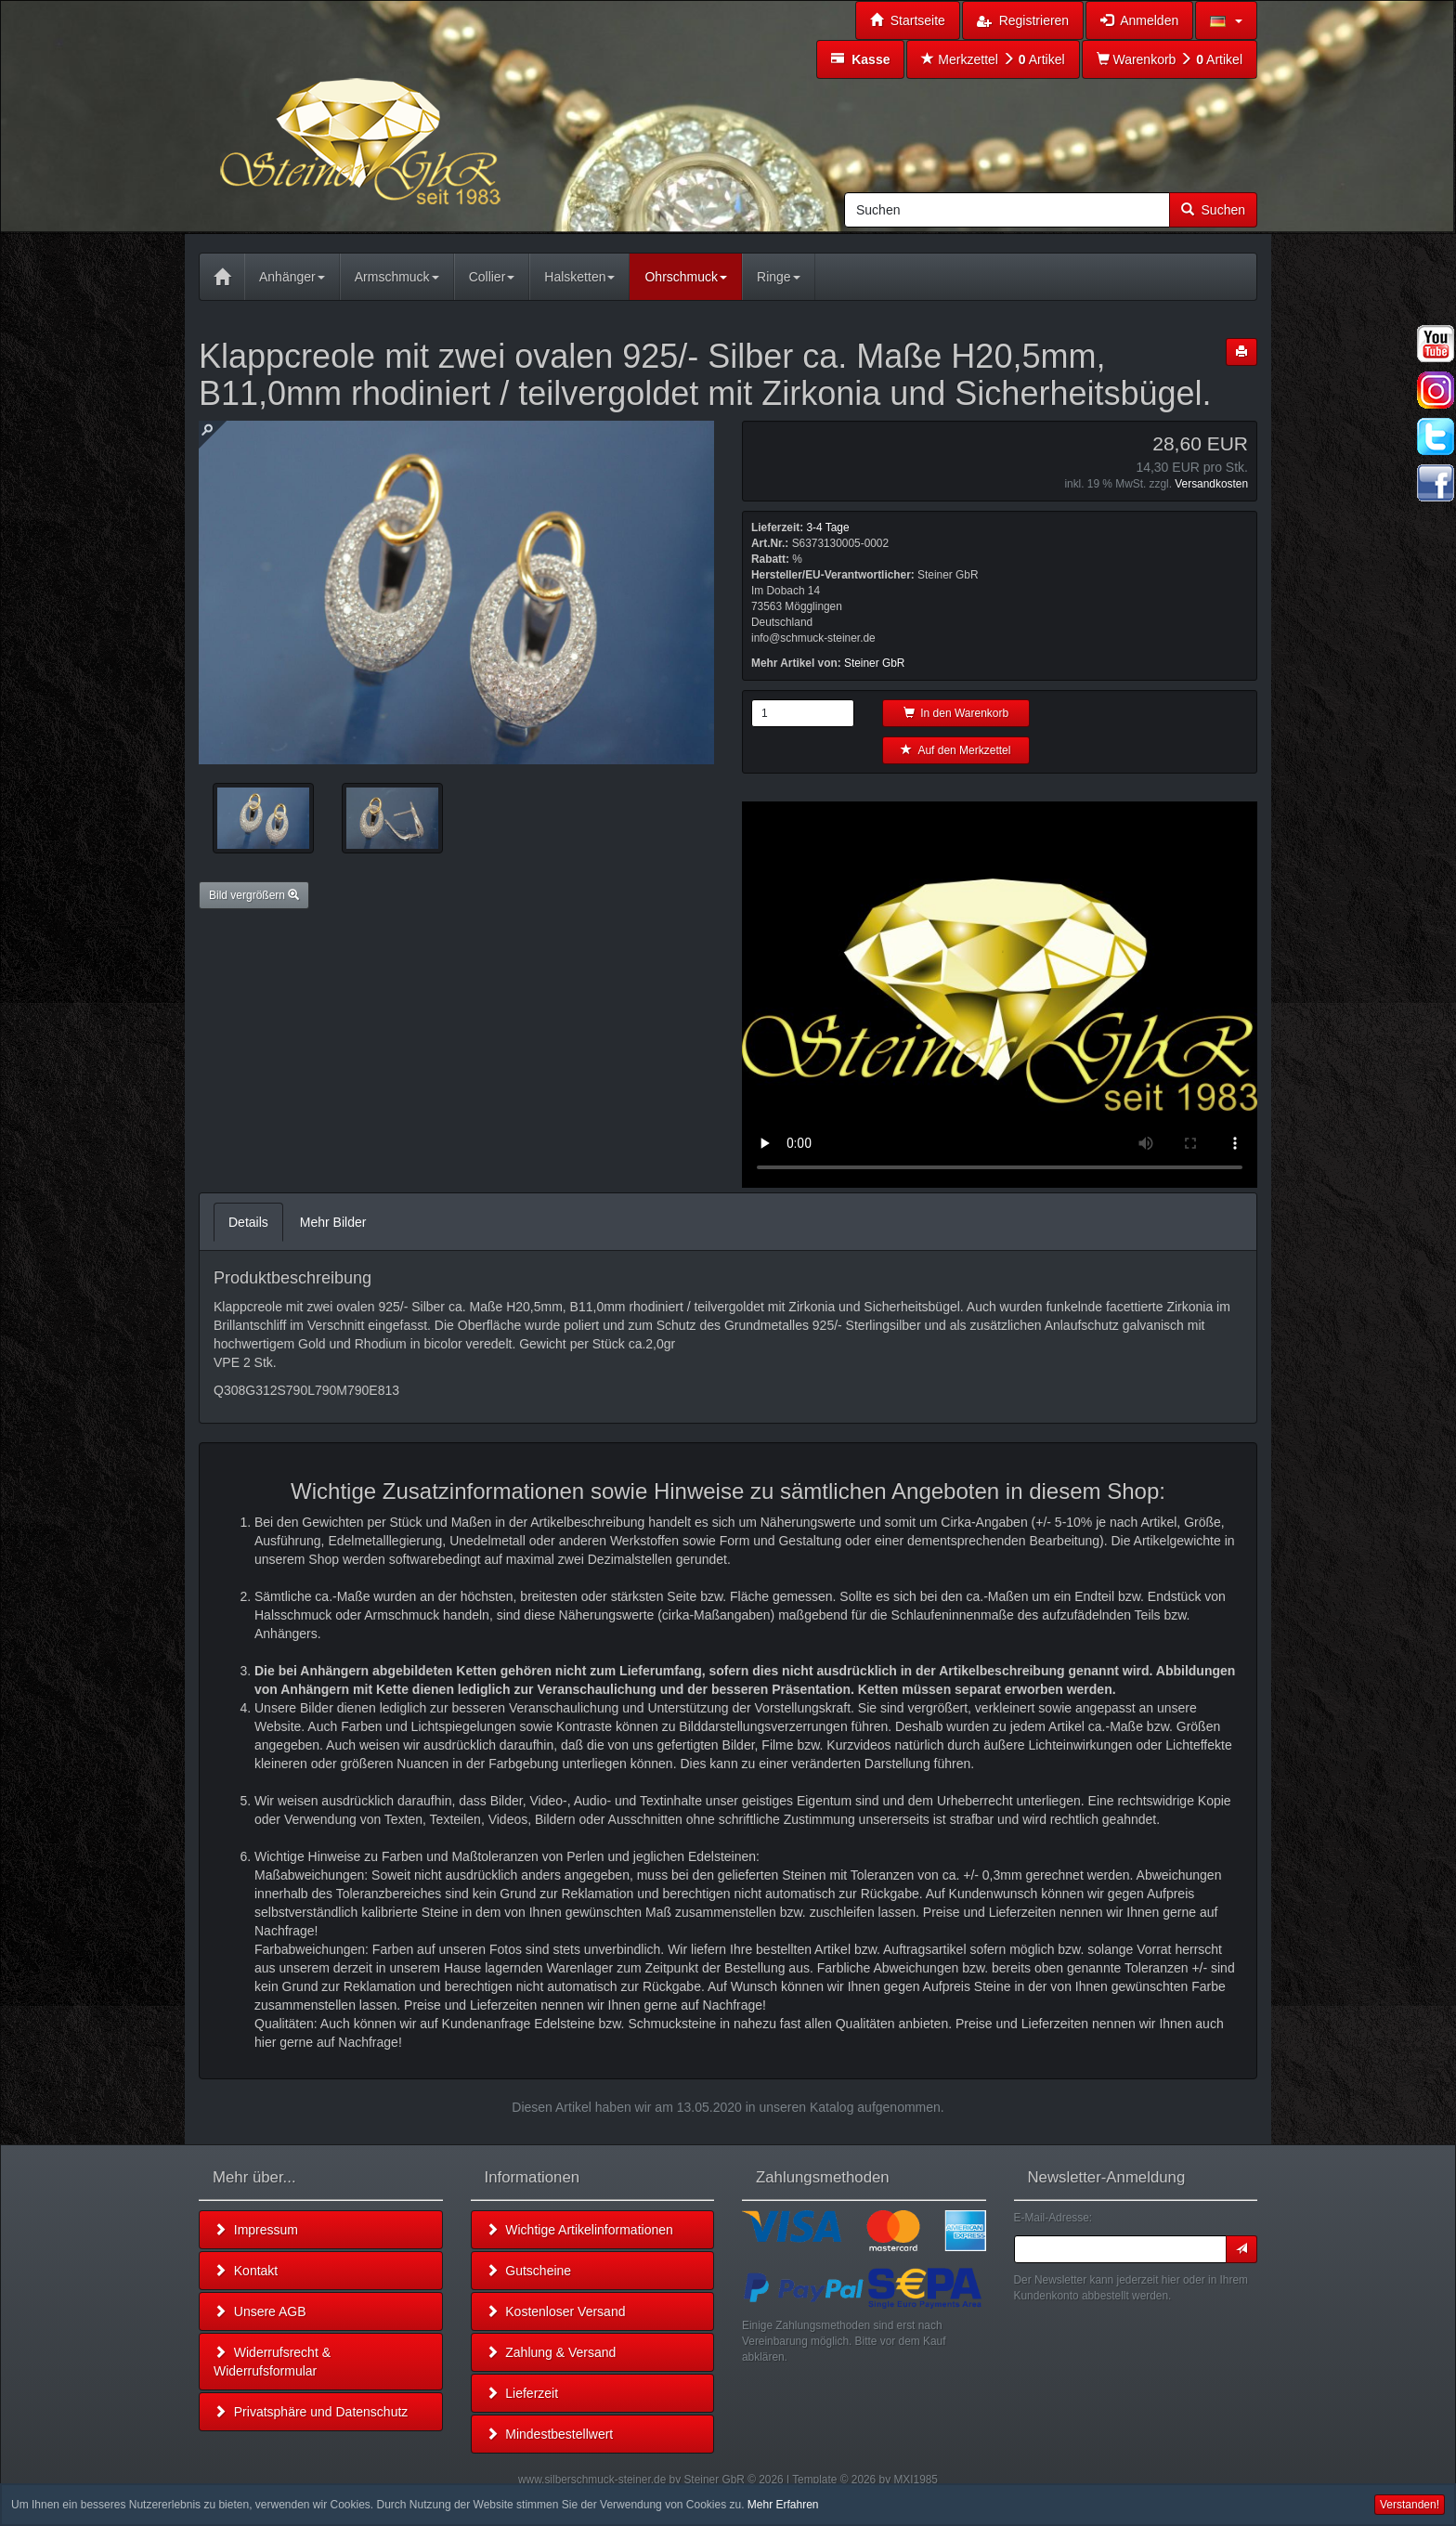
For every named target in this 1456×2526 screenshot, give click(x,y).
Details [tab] (248, 1222)
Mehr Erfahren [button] (783, 2504)
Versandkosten (1211, 483)
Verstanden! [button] (1409, 2504)
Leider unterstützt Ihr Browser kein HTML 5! (999, 994)
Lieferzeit (522, 2393)
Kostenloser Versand (556, 2311)
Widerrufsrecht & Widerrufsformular (272, 2361)
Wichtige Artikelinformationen (579, 2229)
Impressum (256, 2229)
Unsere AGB (260, 2311)
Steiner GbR (874, 663)
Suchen (1213, 209)
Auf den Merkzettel (955, 750)
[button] (1226, 20)
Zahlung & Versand (551, 2352)
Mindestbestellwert (550, 2434)
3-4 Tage (827, 527)
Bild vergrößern (254, 895)
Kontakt (246, 2270)
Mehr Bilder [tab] (333, 1222)
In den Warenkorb (956, 713)
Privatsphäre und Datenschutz (311, 2411)
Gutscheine (529, 2270)
